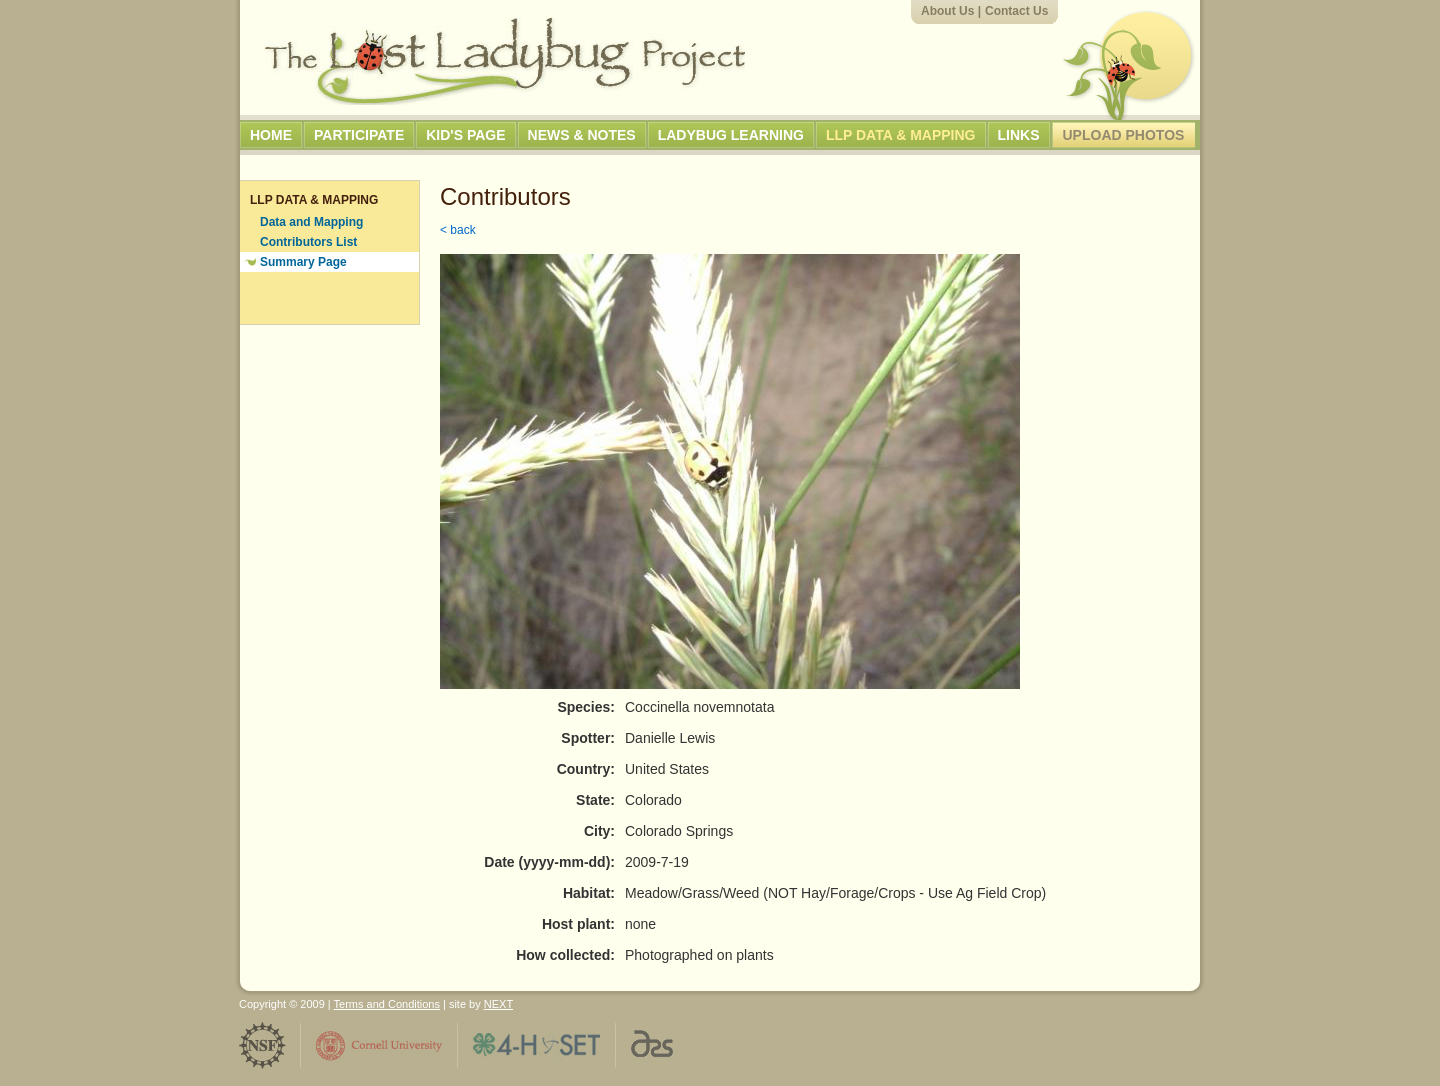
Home (271, 135)
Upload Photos (1124, 135)
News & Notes (582, 135)
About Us (947, 11)
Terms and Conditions (387, 1004)
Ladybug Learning (731, 135)
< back (458, 230)
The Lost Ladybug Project (505, 61)
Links (1019, 135)
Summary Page (303, 262)
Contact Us (1016, 11)
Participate (359, 135)
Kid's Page (465, 135)
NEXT (498, 1004)
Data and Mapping (311, 222)
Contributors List (308, 242)
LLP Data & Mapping (901, 135)
